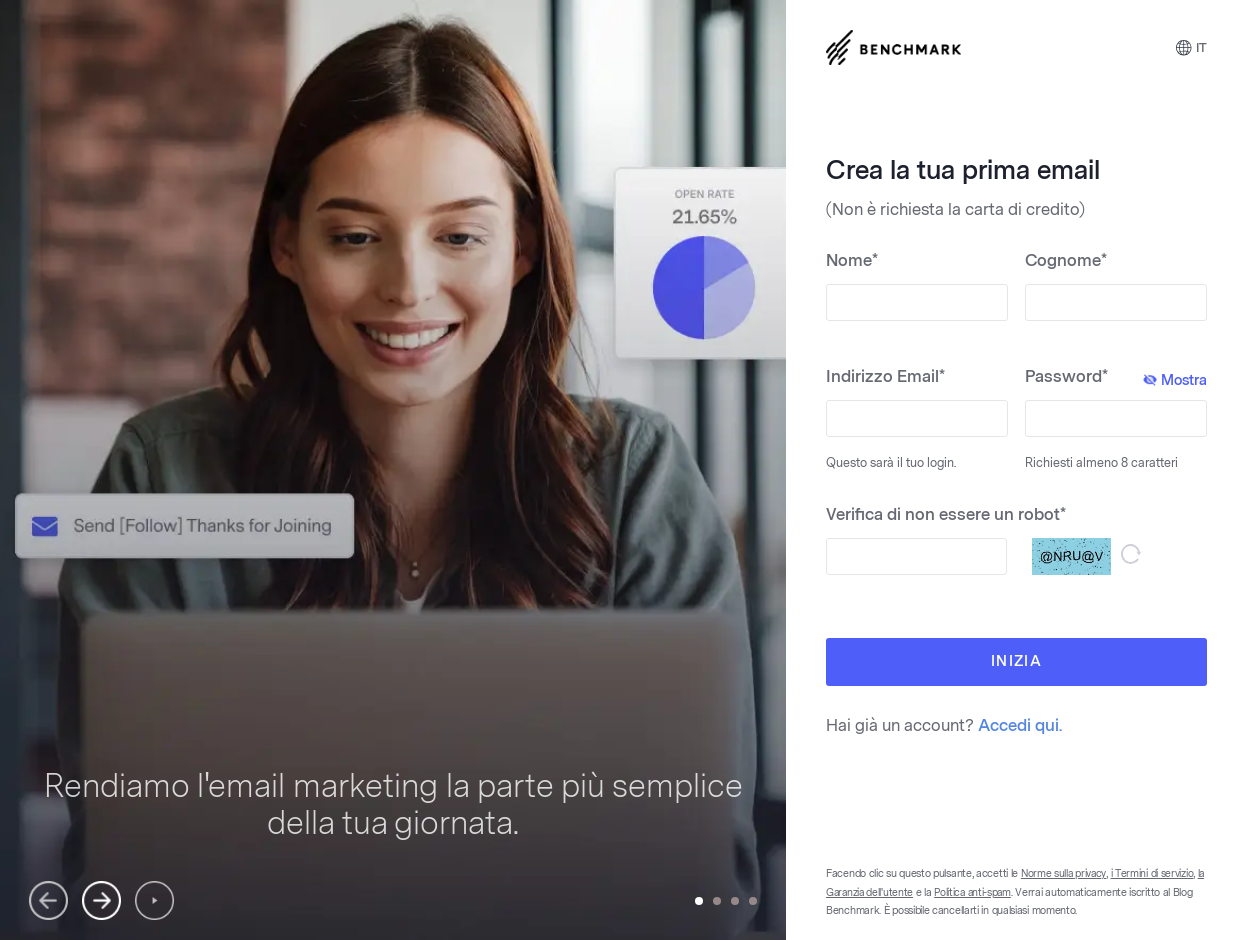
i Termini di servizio (1152, 874)
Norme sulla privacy (1063, 874)
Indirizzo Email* (885, 376)
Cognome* (1066, 260)
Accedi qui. (1020, 725)
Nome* (852, 260)
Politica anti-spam (972, 893)
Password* (1116, 378)
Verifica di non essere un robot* (946, 514)
